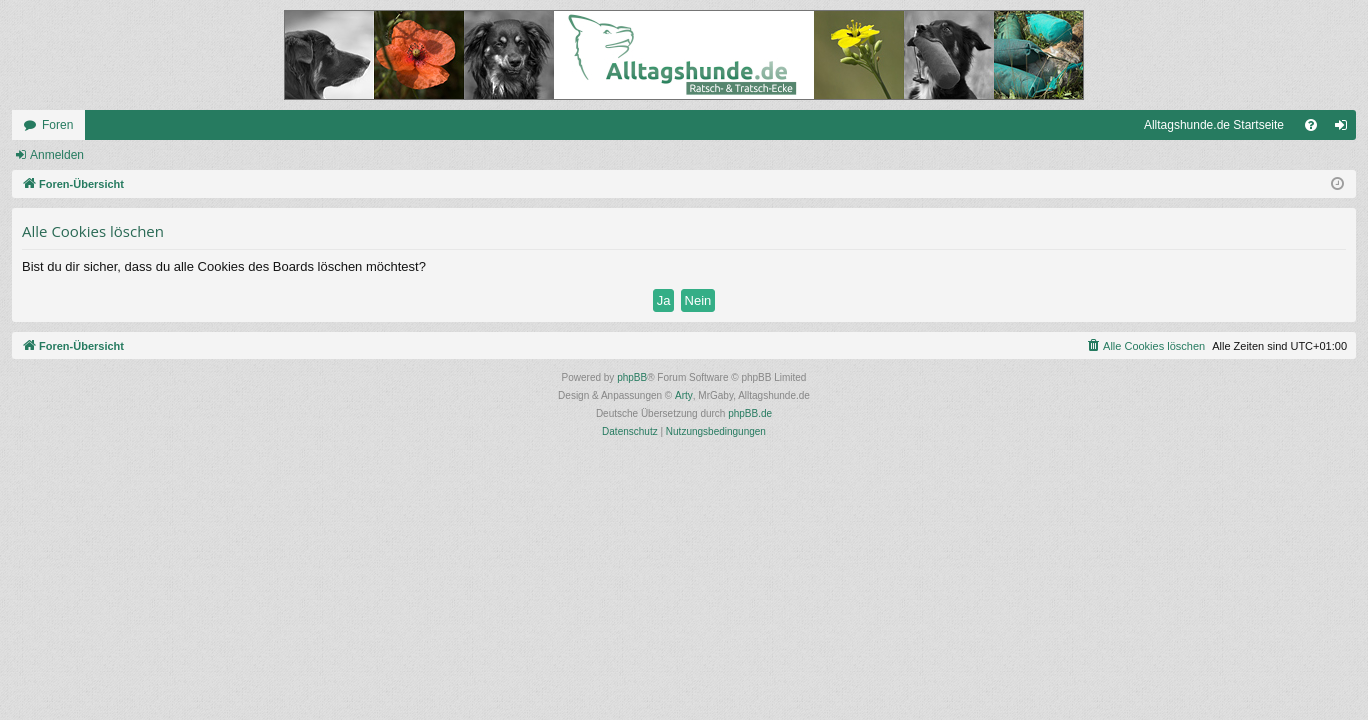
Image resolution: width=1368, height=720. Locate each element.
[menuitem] (1311, 125)
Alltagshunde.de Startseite (1214, 125)
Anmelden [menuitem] (1345, 129)
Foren (57, 125)
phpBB (632, 377)
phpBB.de (750, 413)
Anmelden (57, 155)
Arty (684, 395)
